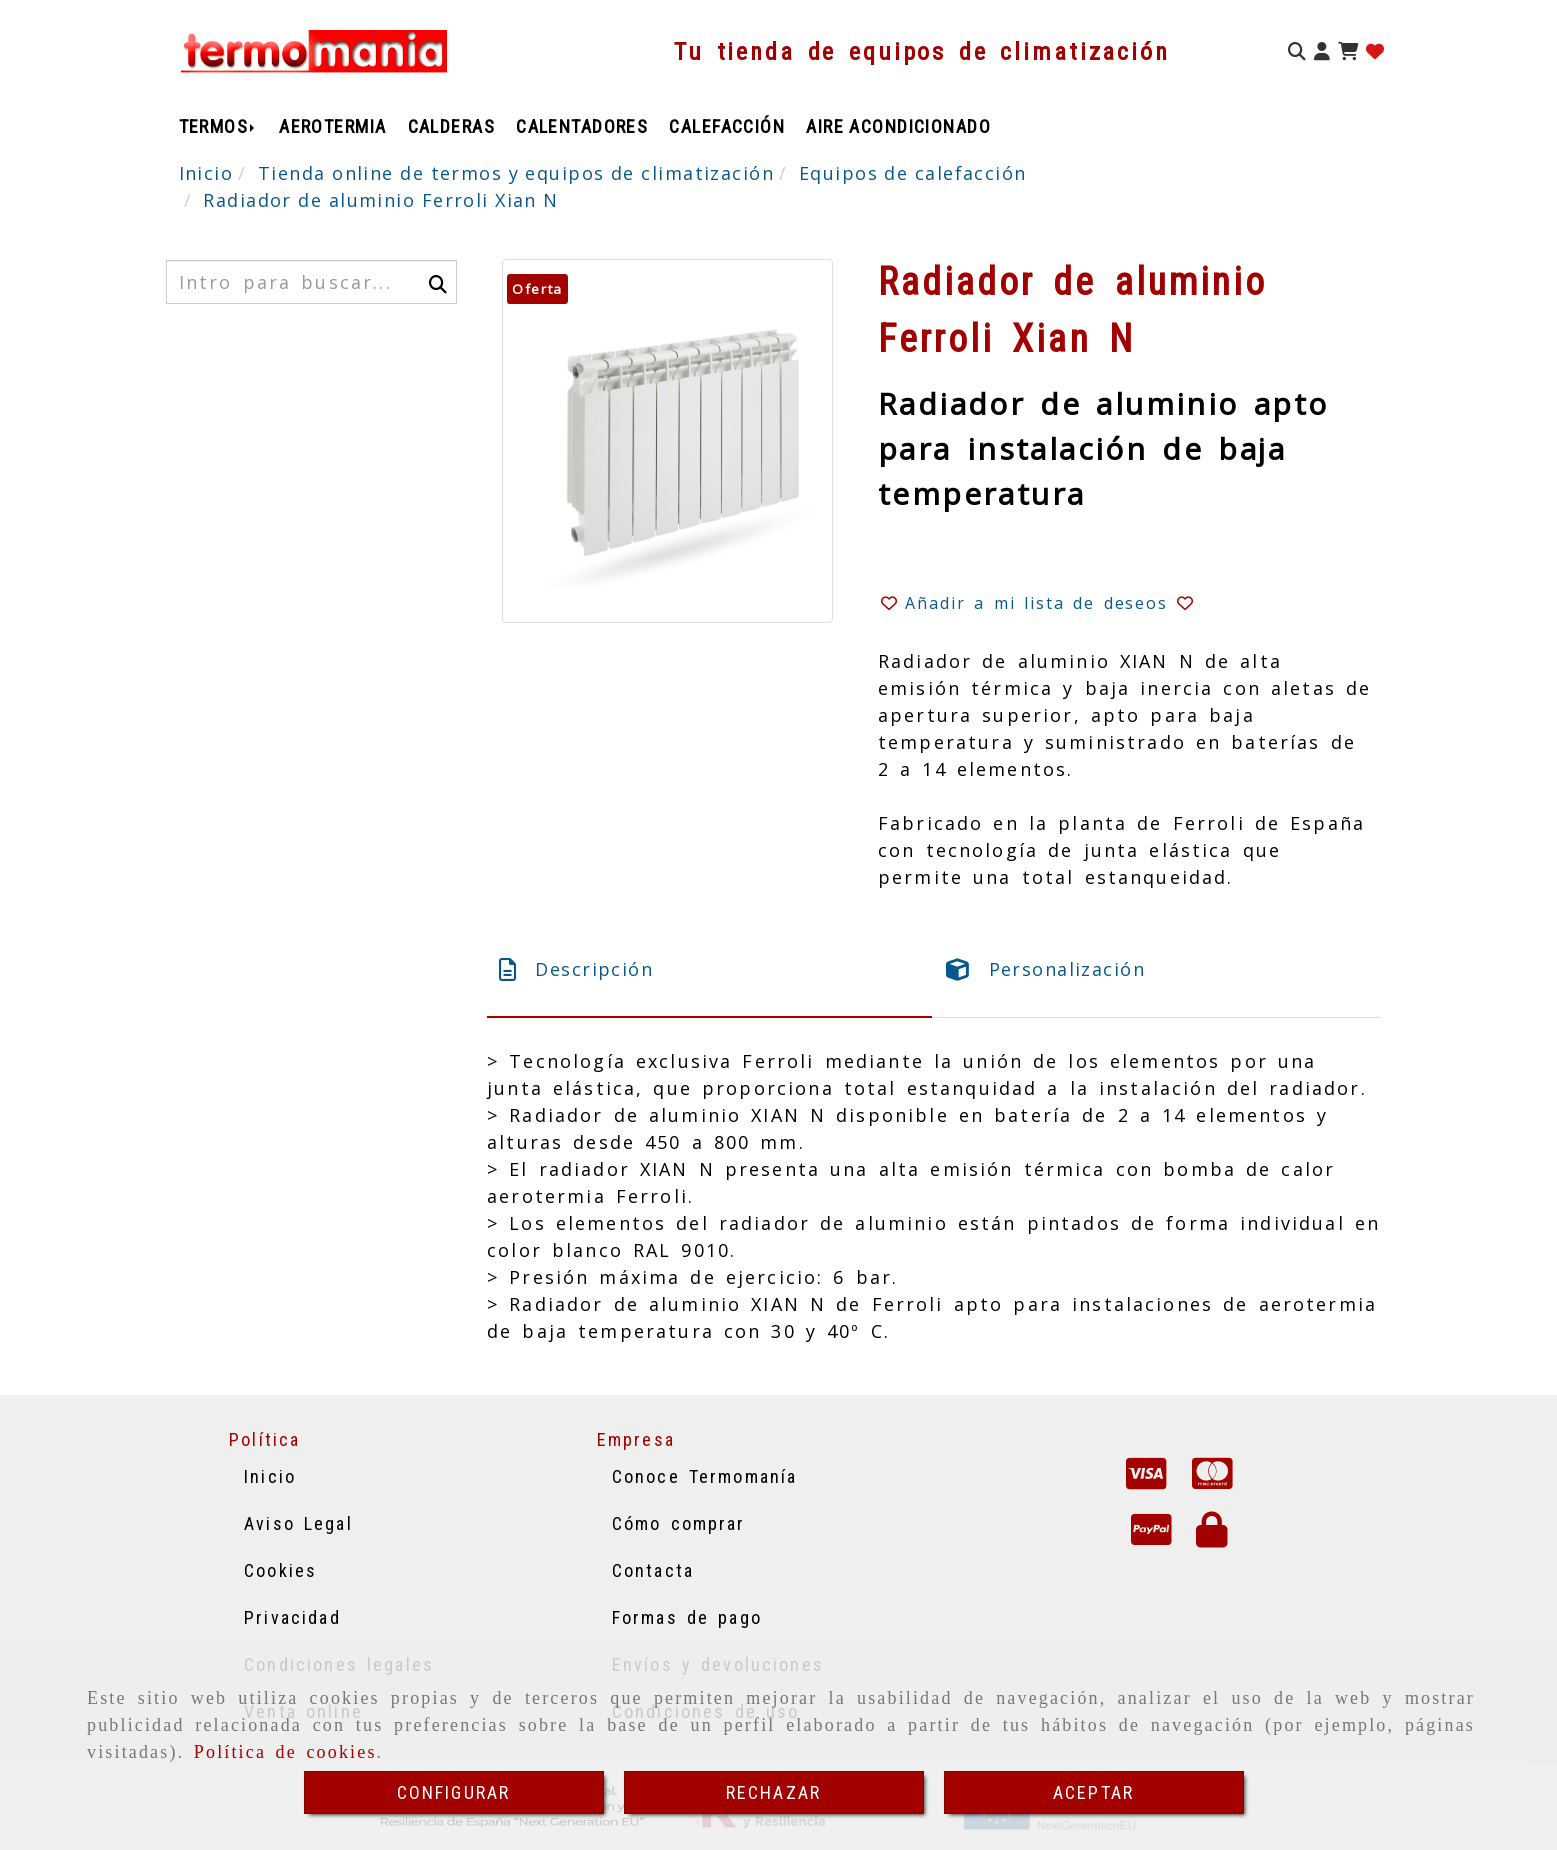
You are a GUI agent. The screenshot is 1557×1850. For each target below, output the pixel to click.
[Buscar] (1297, 51)
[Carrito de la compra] (1348, 51)
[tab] (709, 969)
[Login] (1375, 51)
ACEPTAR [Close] (1093, 1792)
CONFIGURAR (454, 1792)
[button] (1322, 51)
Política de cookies (285, 1752)
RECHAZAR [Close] (773, 1792)
